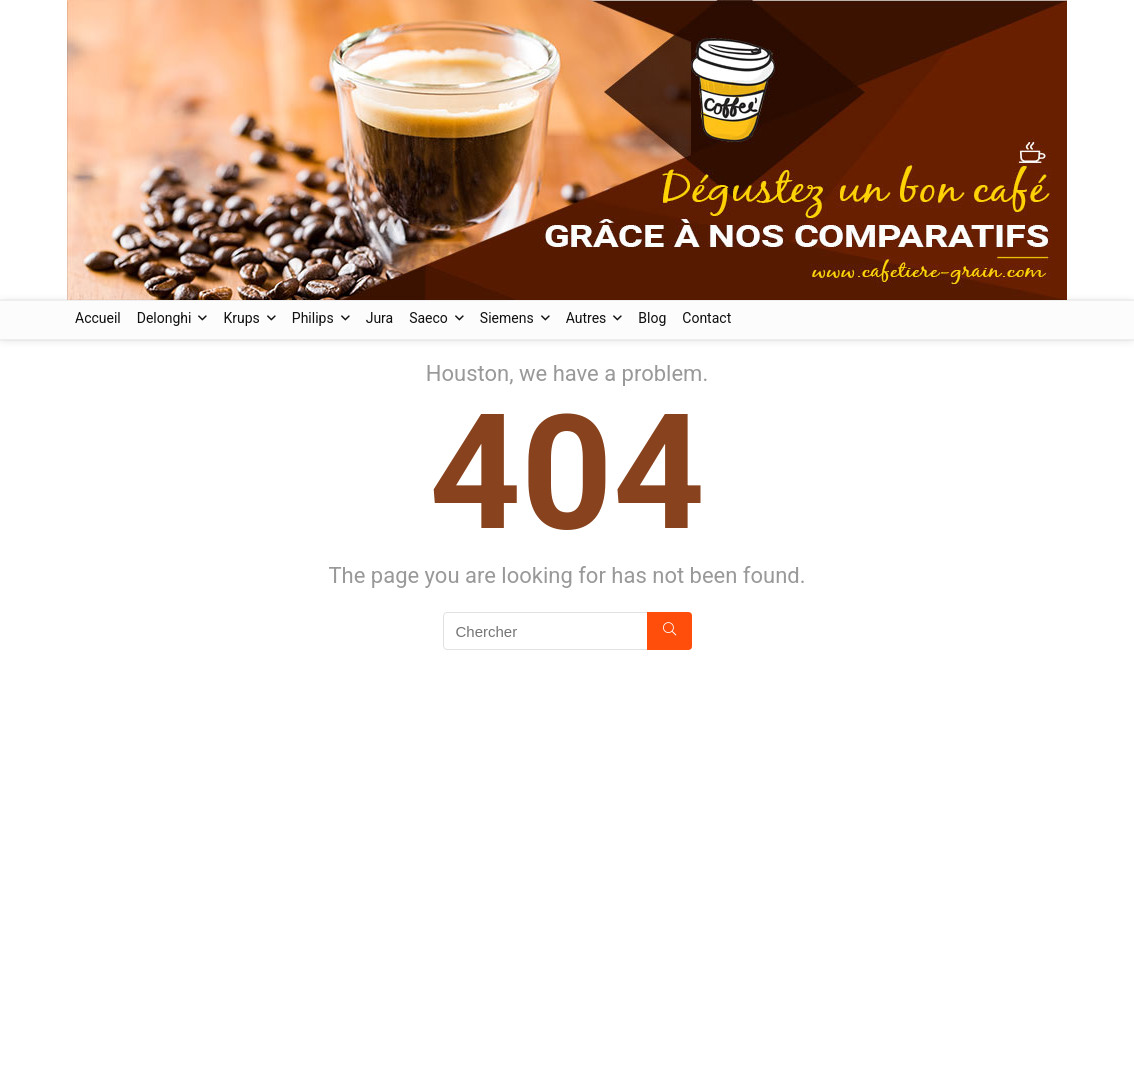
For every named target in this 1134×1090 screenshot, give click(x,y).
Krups (241, 318)
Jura (380, 318)
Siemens (507, 318)
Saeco (428, 318)
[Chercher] (669, 631)
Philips (313, 318)
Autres (586, 318)
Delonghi (164, 318)
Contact (706, 318)
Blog (652, 318)
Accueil (98, 318)
